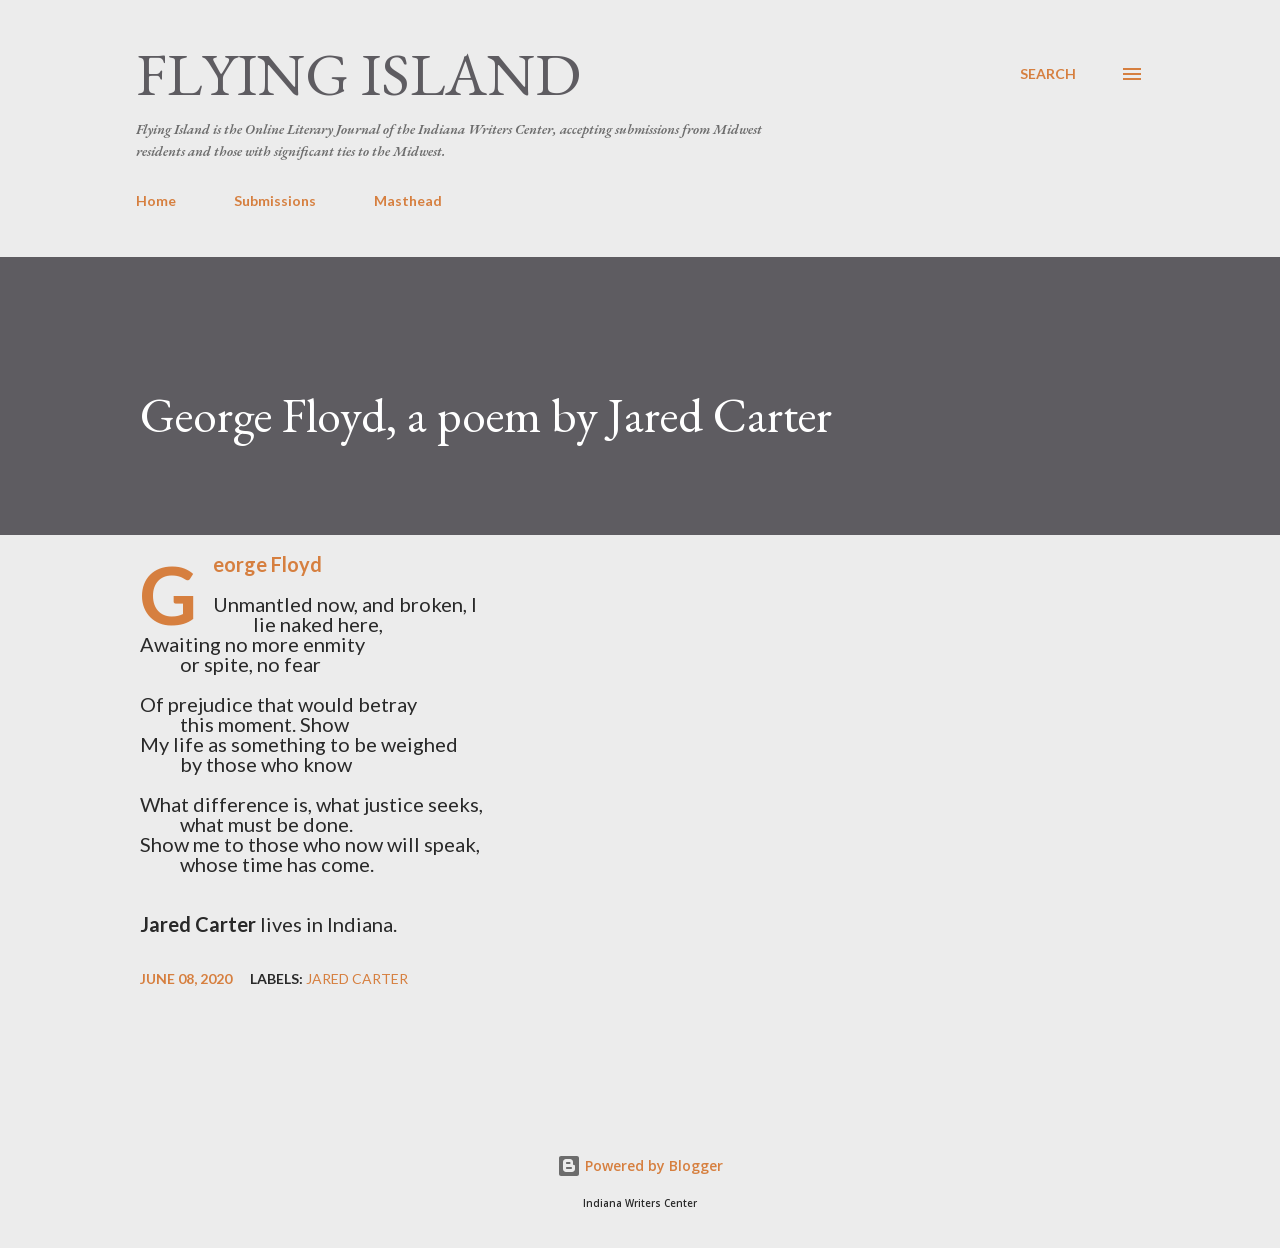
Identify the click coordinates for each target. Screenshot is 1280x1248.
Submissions (275, 200)
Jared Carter (357, 979)
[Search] (1048, 74)
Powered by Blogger (640, 1165)
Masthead (408, 200)
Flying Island (358, 74)
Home (156, 200)
